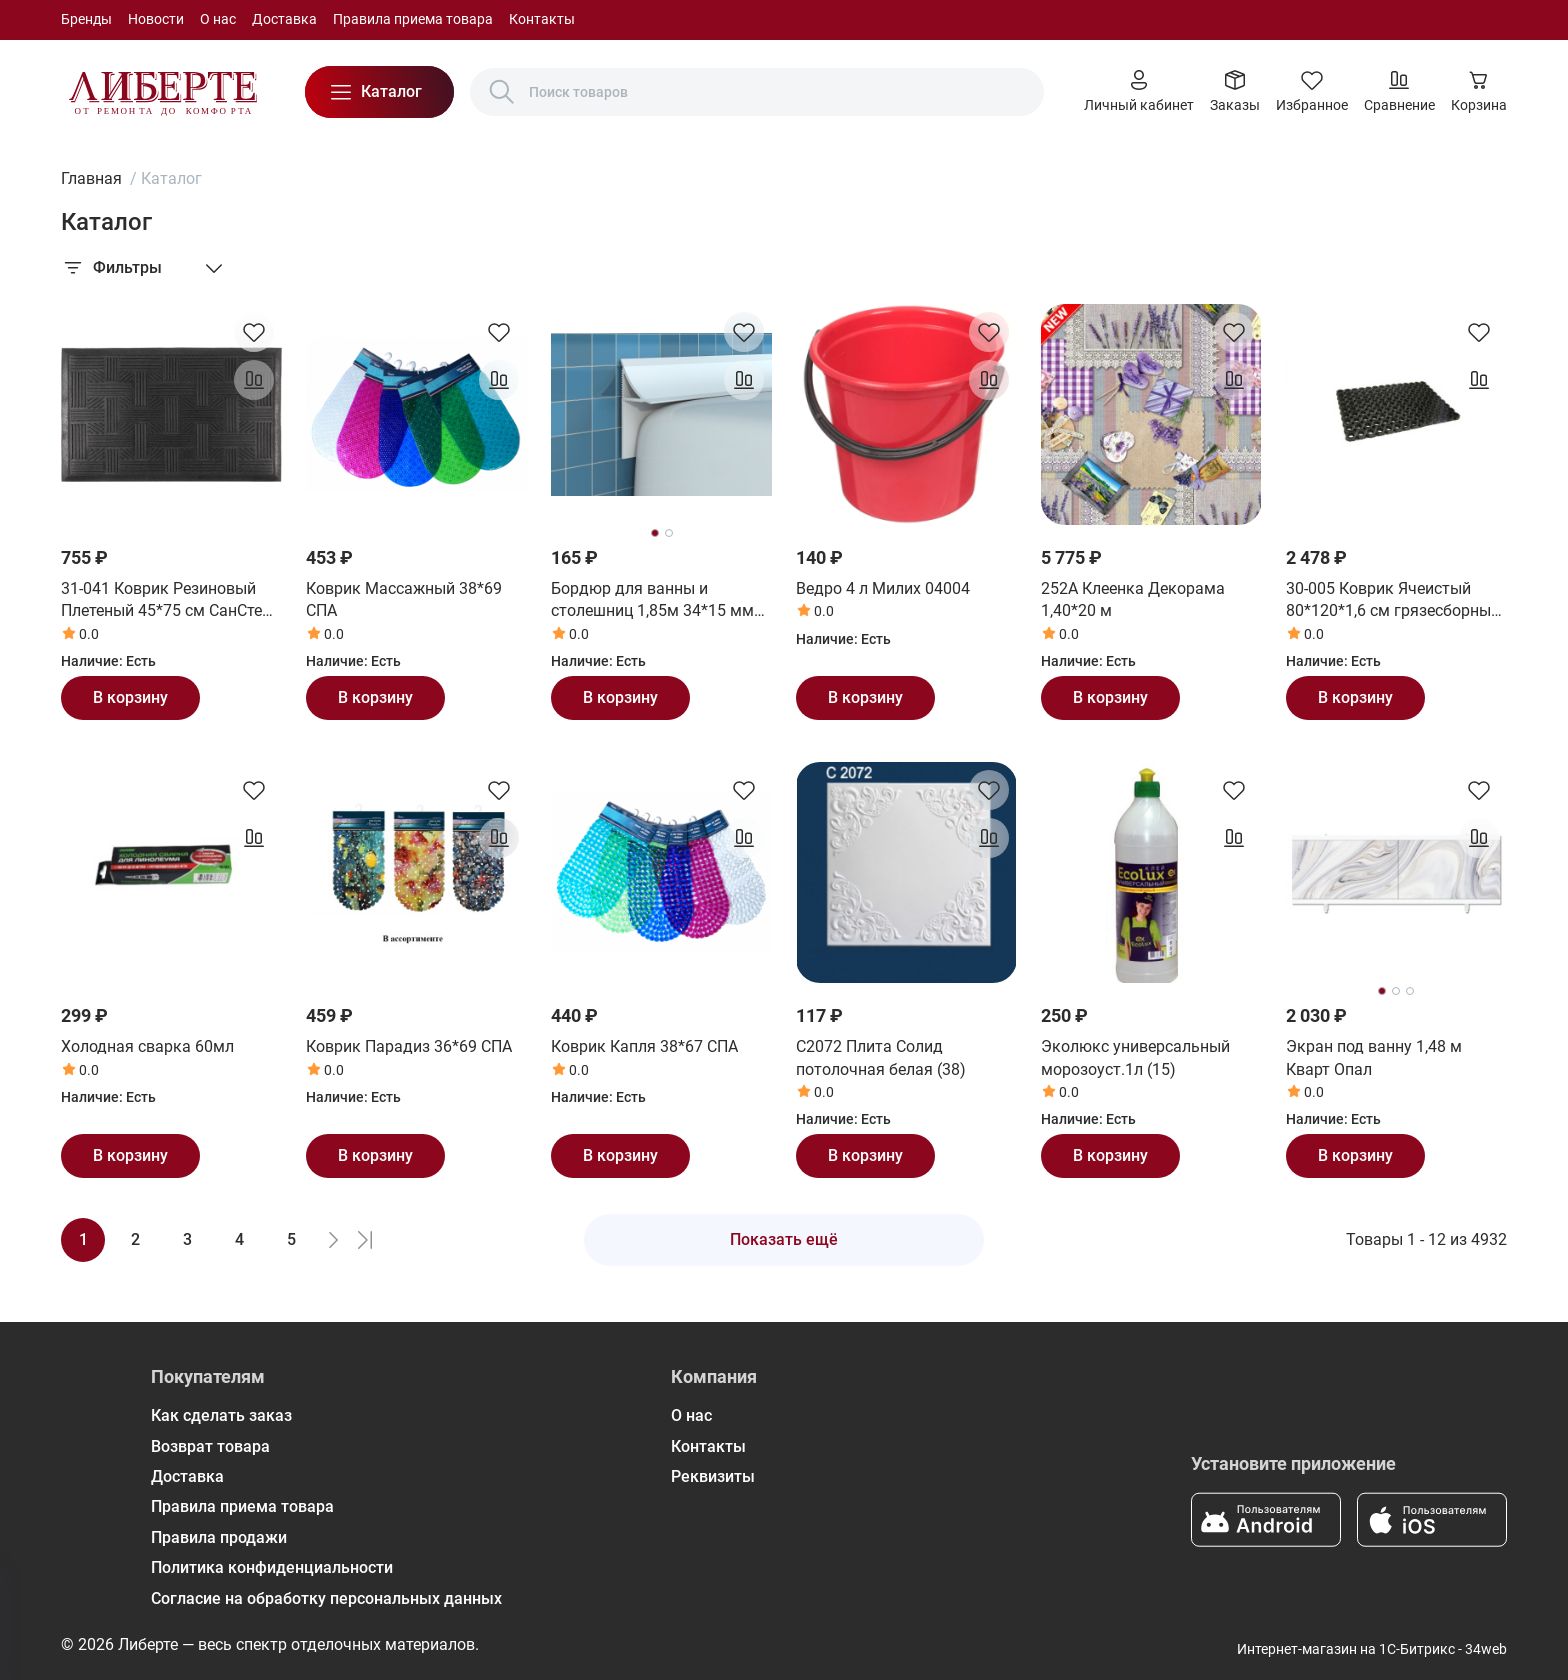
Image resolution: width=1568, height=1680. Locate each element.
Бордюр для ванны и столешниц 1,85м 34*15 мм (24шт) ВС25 (652, 601)
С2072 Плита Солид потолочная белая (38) (881, 1057)
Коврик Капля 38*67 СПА (644, 1046)
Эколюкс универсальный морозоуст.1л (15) (1135, 1057)
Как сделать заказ (221, 1415)
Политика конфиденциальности (272, 1567)
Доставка (284, 19)
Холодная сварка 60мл (147, 1046)
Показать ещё (784, 1239)
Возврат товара (210, 1446)
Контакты (542, 19)
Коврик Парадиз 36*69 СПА (409, 1046)
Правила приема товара (413, 19)
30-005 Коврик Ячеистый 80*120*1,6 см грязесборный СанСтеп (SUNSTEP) (1393, 601)
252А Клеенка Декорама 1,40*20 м (1133, 599)
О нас (218, 19)
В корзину (130, 697)
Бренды (86, 19)
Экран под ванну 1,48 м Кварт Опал (1374, 1057)
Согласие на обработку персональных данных (326, 1598)
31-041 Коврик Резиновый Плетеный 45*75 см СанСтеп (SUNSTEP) (166, 601)
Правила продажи (219, 1537)
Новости (156, 19)
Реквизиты (713, 1476)
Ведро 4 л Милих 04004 (883, 588)
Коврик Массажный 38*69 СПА (404, 599)
